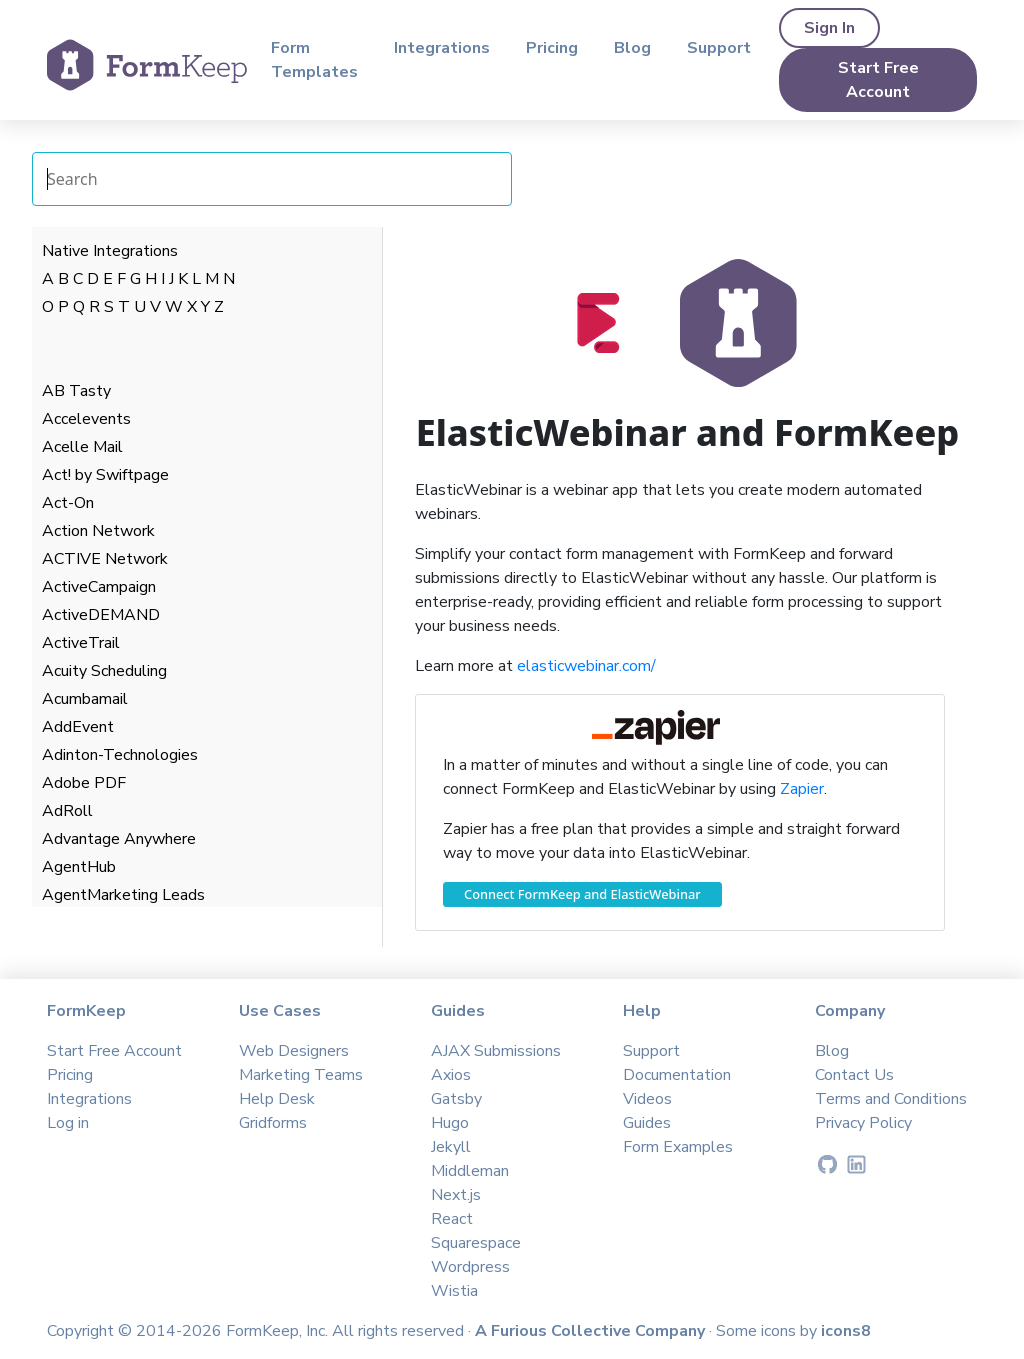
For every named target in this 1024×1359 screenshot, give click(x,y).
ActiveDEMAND (101, 615)
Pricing (552, 48)
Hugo (450, 1123)
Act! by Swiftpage (105, 475)
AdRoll (67, 811)
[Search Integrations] (272, 179)
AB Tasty (76, 391)
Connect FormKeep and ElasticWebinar (582, 894)
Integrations (442, 48)
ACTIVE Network (105, 559)
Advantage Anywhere (119, 839)
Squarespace (476, 1243)
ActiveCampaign (99, 587)
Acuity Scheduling (104, 671)
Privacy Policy (863, 1123)
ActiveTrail (81, 643)
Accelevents (86, 419)
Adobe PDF (84, 783)
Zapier (802, 789)
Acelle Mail (82, 447)
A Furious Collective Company (592, 1331)
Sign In (829, 28)
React (452, 1219)
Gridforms (273, 1123)
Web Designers (294, 1051)
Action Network (98, 531)
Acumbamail (85, 699)
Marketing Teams (301, 1075)
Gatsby (456, 1099)
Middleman (470, 1171)
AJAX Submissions (496, 1051)
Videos (647, 1099)
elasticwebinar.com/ (586, 666)
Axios (451, 1075)
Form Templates (314, 60)
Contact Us (854, 1075)
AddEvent (78, 727)
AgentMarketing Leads (123, 895)
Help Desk (277, 1099)
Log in (68, 1123)
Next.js (456, 1195)
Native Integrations (110, 251)
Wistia (454, 1291)
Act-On (68, 503)
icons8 (846, 1331)
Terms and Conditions (891, 1099)
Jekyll (451, 1147)
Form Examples (678, 1147)
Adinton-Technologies (120, 755)
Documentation (677, 1075)
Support (719, 48)
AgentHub (79, 867)
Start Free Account (878, 80)
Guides (647, 1123)
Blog (632, 48)
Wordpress (470, 1267)
